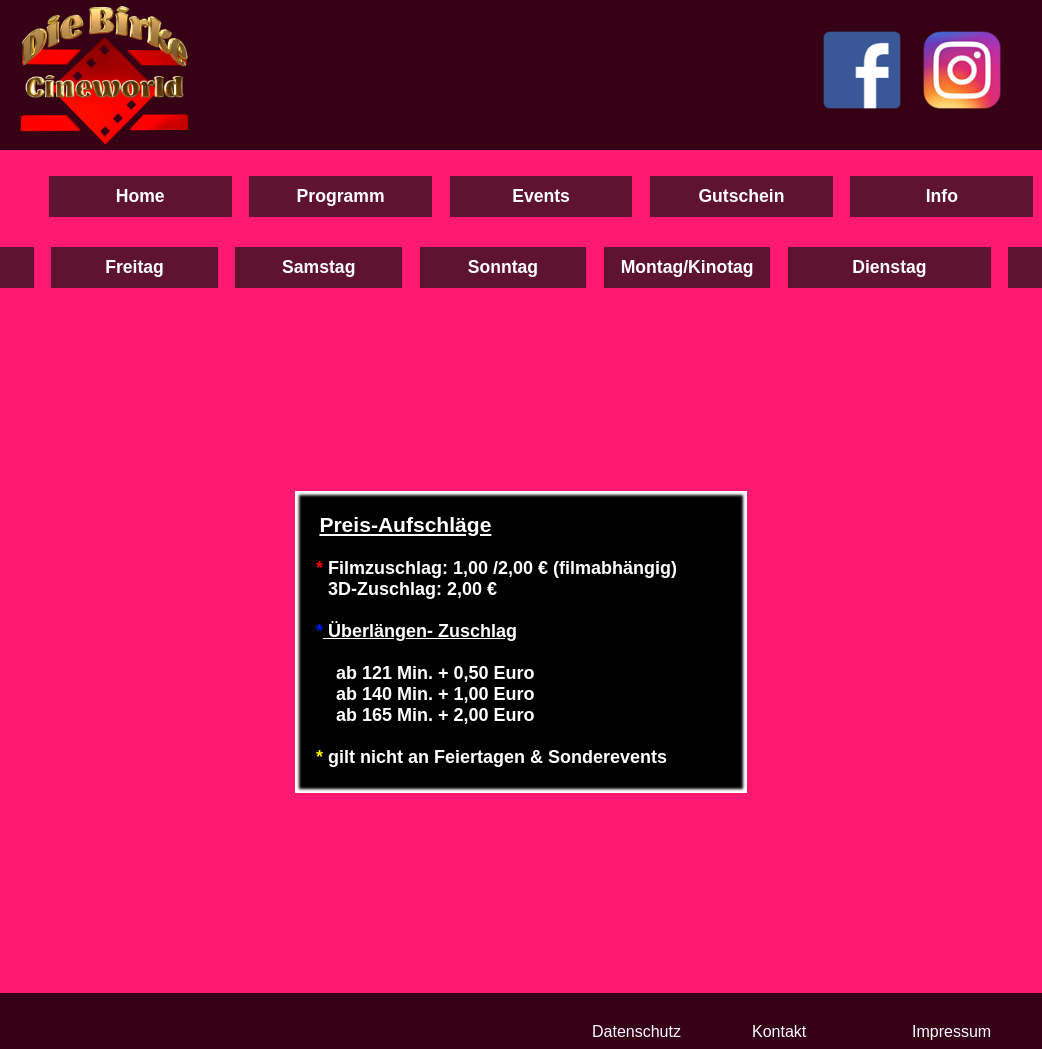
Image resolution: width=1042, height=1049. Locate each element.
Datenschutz (636, 1031)
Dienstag (889, 267)
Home (140, 196)
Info (942, 196)
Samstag (318, 267)
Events (541, 196)
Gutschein (741, 196)
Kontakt (779, 1031)
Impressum (951, 1031)
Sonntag (503, 267)
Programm (341, 196)
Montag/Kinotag (687, 267)
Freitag (134, 267)
